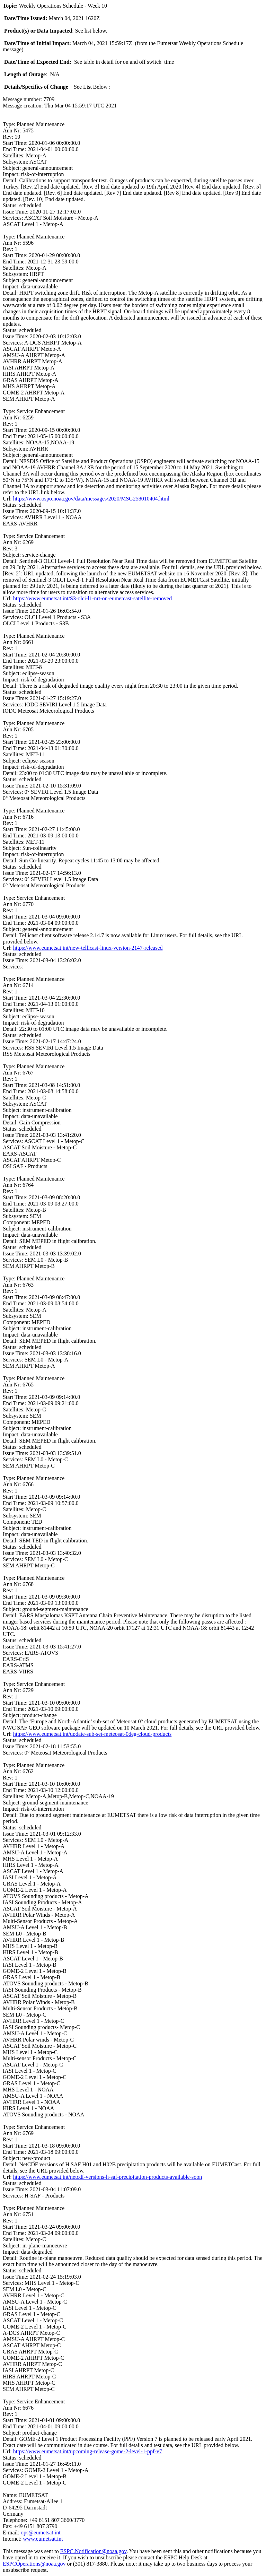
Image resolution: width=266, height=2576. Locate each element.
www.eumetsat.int (43, 2539)
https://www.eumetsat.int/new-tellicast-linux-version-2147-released (88, 948)
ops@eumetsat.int (41, 2532)
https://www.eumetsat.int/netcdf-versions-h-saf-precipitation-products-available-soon (107, 2177)
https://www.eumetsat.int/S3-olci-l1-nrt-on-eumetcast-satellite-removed (92, 598)
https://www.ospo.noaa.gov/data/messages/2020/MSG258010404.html (91, 499)
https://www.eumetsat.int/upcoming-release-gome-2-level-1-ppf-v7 (87, 2451)
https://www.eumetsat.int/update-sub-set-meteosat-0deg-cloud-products (92, 1734)
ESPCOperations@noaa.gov (34, 2564)
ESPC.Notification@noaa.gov (93, 2551)
